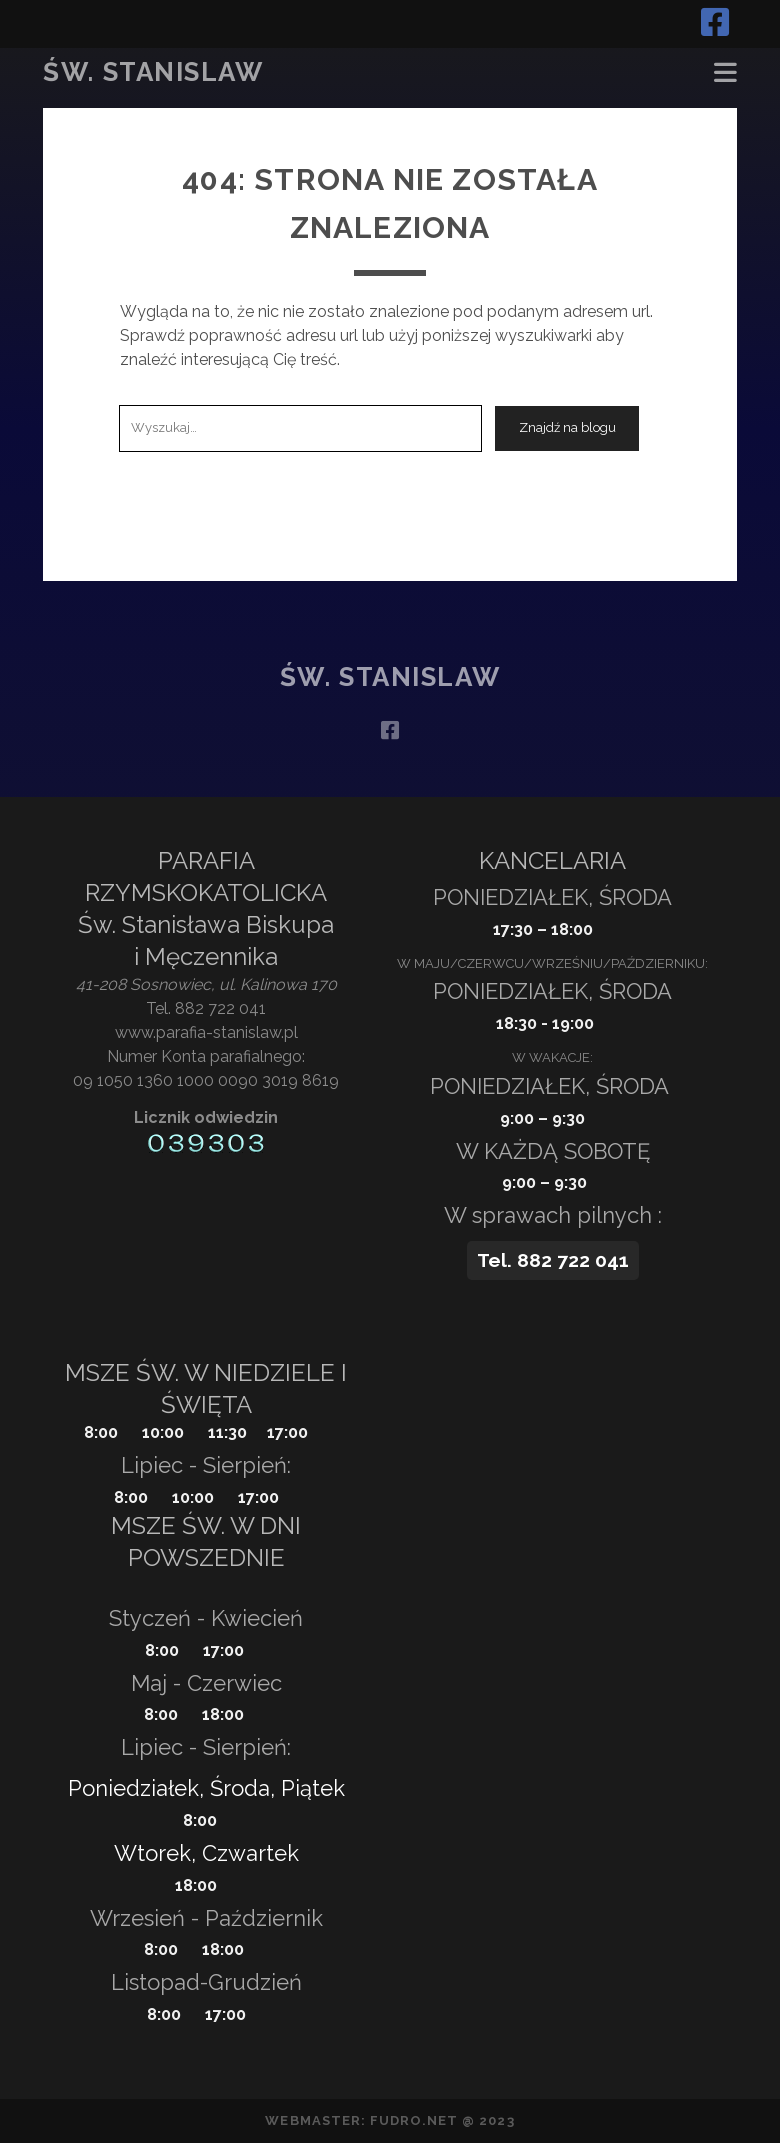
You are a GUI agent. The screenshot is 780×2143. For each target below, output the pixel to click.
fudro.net (414, 2120)
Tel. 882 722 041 (206, 1008)
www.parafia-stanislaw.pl (206, 1032)
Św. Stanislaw (153, 72)
